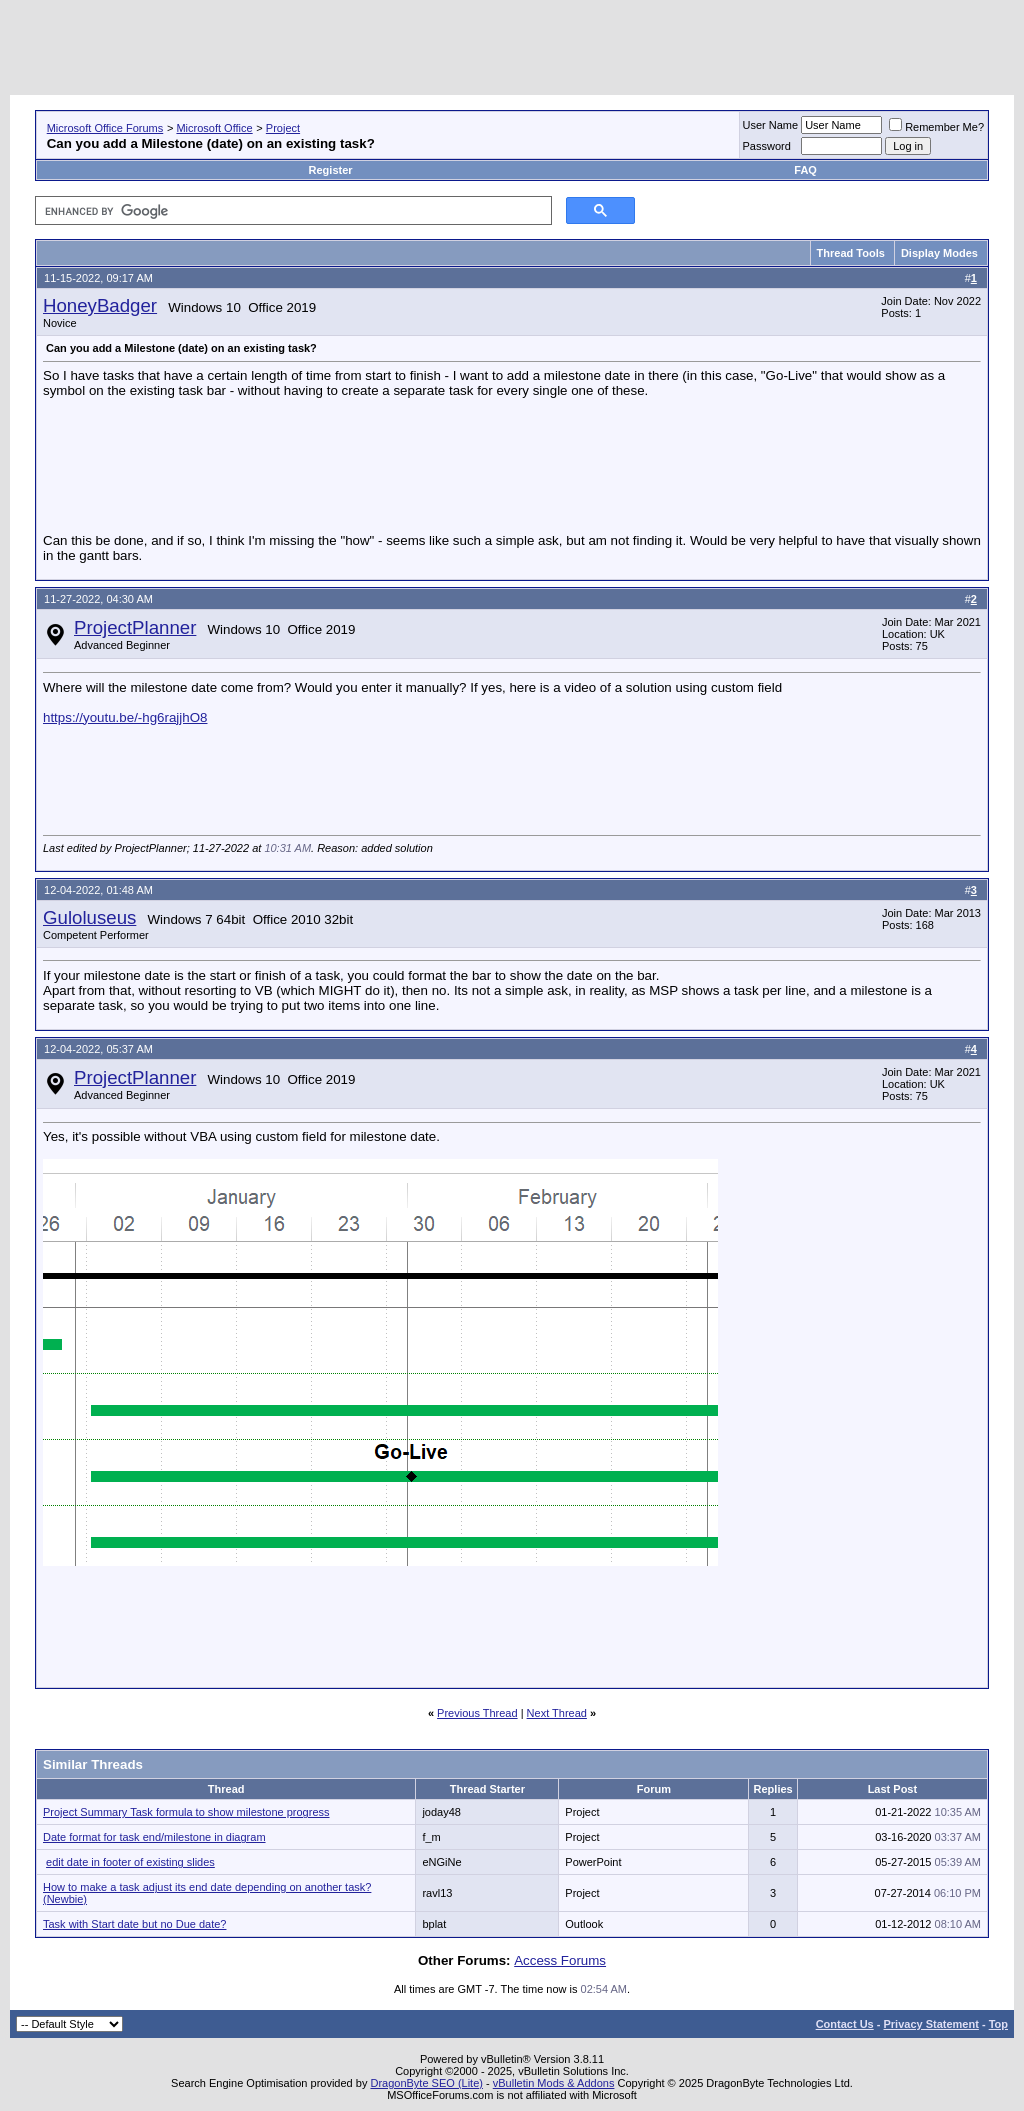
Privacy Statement (930, 2024)
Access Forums (560, 1960)
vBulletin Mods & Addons (554, 2083)
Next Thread (557, 1713)
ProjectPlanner (135, 627)
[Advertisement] (650, 50)
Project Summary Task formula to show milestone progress (186, 1812)
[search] (291, 211)
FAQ (805, 170)
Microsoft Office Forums (105, 128)
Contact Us (845, 2024)
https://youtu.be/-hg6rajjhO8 (125, 717)
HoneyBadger (100, 305)
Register (331, 170)
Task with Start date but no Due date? (134, 1924)
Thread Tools (851, 253)
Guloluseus (89, 917)
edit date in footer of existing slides (130, 1862)
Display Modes (939, 253)
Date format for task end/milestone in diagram (154, 1837)
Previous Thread (477, 1713)
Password (767, 146)
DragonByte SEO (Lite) (426, 2083)
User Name (771, 125)
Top (998, 2024)
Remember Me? (936, 127)
